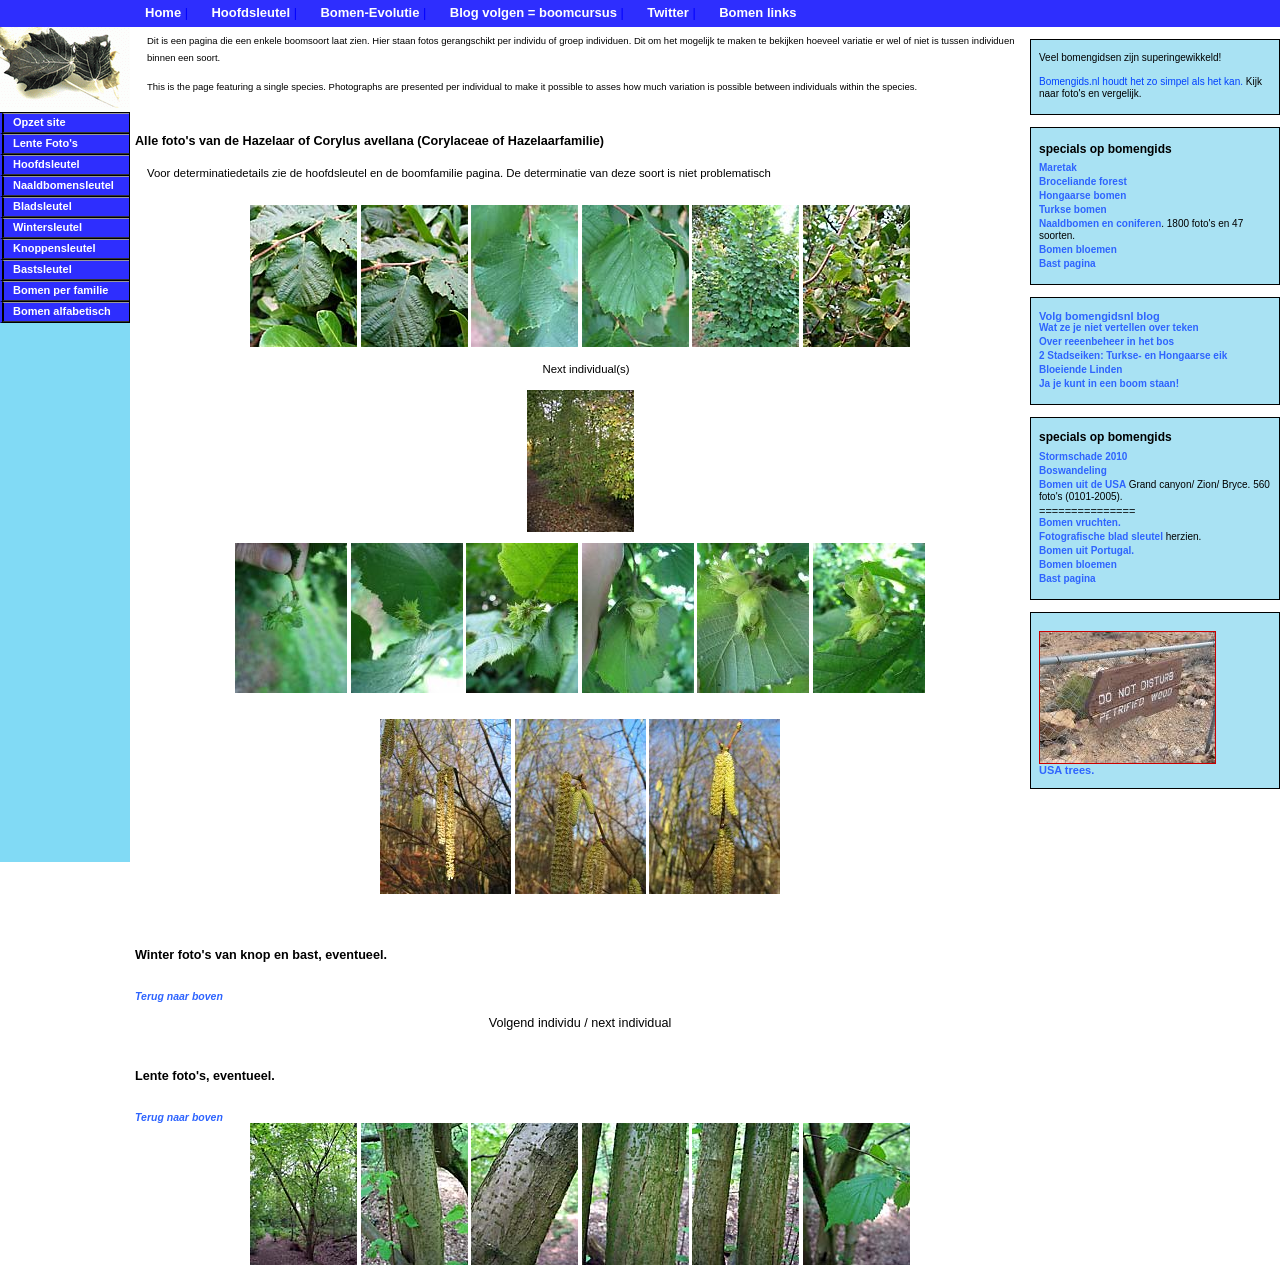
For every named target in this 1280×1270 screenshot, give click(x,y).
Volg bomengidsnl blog (1099, 316)
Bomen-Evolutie (369, 12)
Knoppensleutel (54, 248)
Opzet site (39, 122)
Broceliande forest (1083, 181)
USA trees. (1127, 765)
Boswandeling (1073, 470)
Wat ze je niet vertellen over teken (1119, 327)
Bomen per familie (60, 290)
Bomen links (757, 12)
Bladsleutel (42, 206)
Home (163, 12)
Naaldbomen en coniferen (1100, 223)
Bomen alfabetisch (62, 311)
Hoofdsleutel (250, 12)
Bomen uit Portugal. (1086, 550)
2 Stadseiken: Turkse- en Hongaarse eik (1133, 355)
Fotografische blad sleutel (1102, 536)
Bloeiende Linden (1080, 369)
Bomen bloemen (1078, 249)
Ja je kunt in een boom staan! (1109, 383)
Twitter (668, 12)
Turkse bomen (1073, 209)
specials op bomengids (1105, 149)
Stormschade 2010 (1083, 456)
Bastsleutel (42, 269)
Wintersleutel (47, 227)
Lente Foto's (45, 143)
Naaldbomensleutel (63, 185)
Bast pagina (1067, 263)
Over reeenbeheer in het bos (1106, 341)
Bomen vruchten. (1080, 522)
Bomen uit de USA (1084, 484)
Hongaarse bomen (1082, 195)
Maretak (1058, 167)
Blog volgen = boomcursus (533, 12)
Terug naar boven (179, 996)
